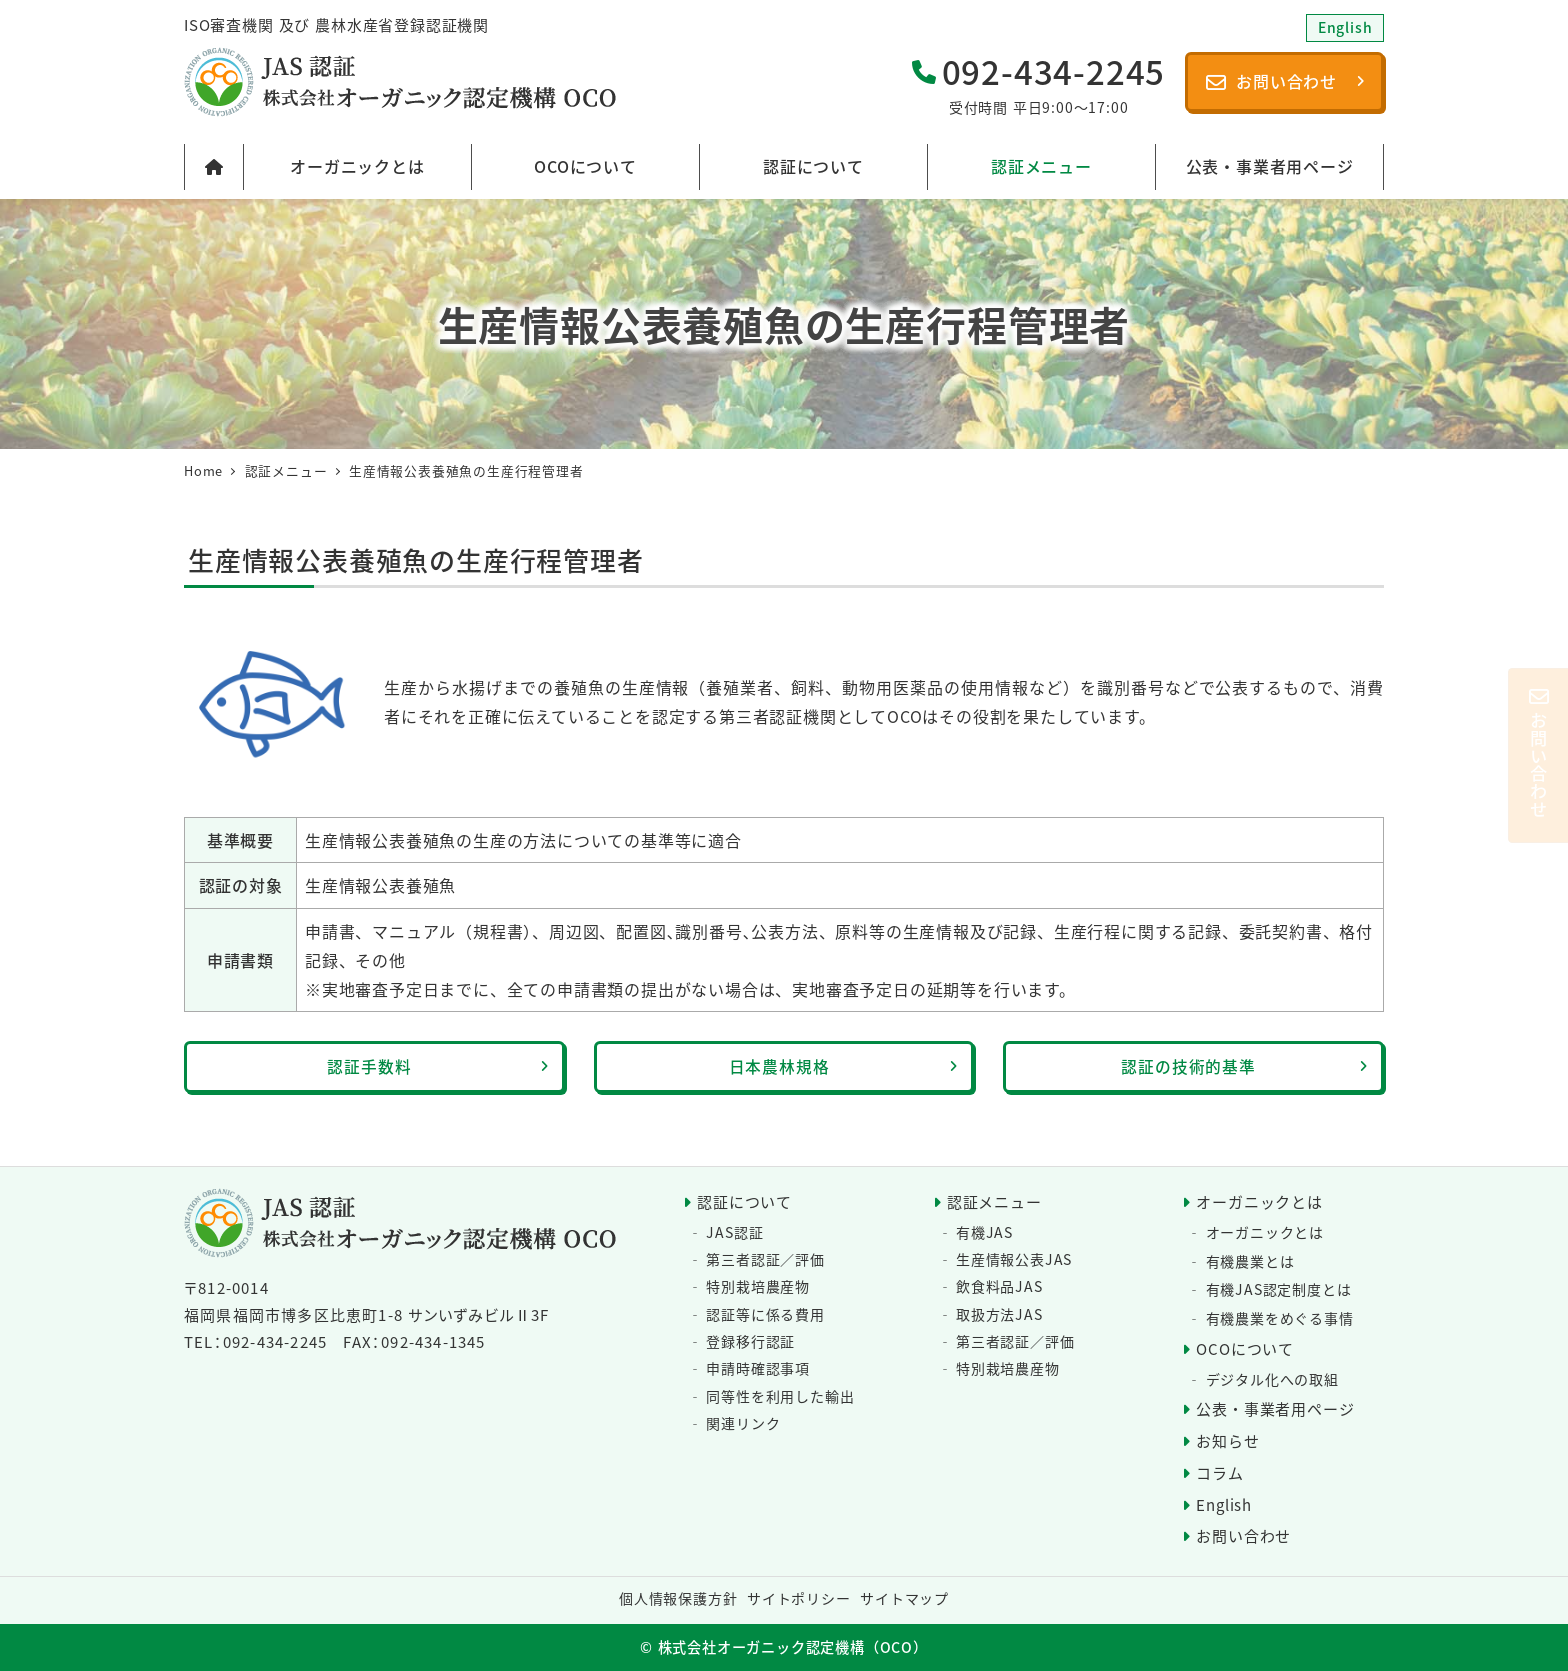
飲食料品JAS (999, 1287)
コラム (1219, 1472)
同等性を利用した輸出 (780, 1396)
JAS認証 (734, 1232)
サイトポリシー (799, 1598)
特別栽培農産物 (758, 1287)
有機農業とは (1250, 1261)
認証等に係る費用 (765, 1314)
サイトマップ (904, 1598)
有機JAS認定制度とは (1279, 1289)
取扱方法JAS (999, 1314)
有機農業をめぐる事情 (1280, 1318)
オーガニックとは (1259, 1201)
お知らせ (1227, 1440)
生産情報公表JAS (1014, 1259)
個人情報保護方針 (678, 1598)
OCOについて (1245, 1348)
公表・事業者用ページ (1275, 1408)
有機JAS (984, 1232)
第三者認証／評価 (765, 1259)
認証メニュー (994, 1201)
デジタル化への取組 (1272, 1379)
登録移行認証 (750, 1341)
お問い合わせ (1243, 1535)
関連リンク (743, 1423)
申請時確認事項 (758, 1368)
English (1224, 1504)
